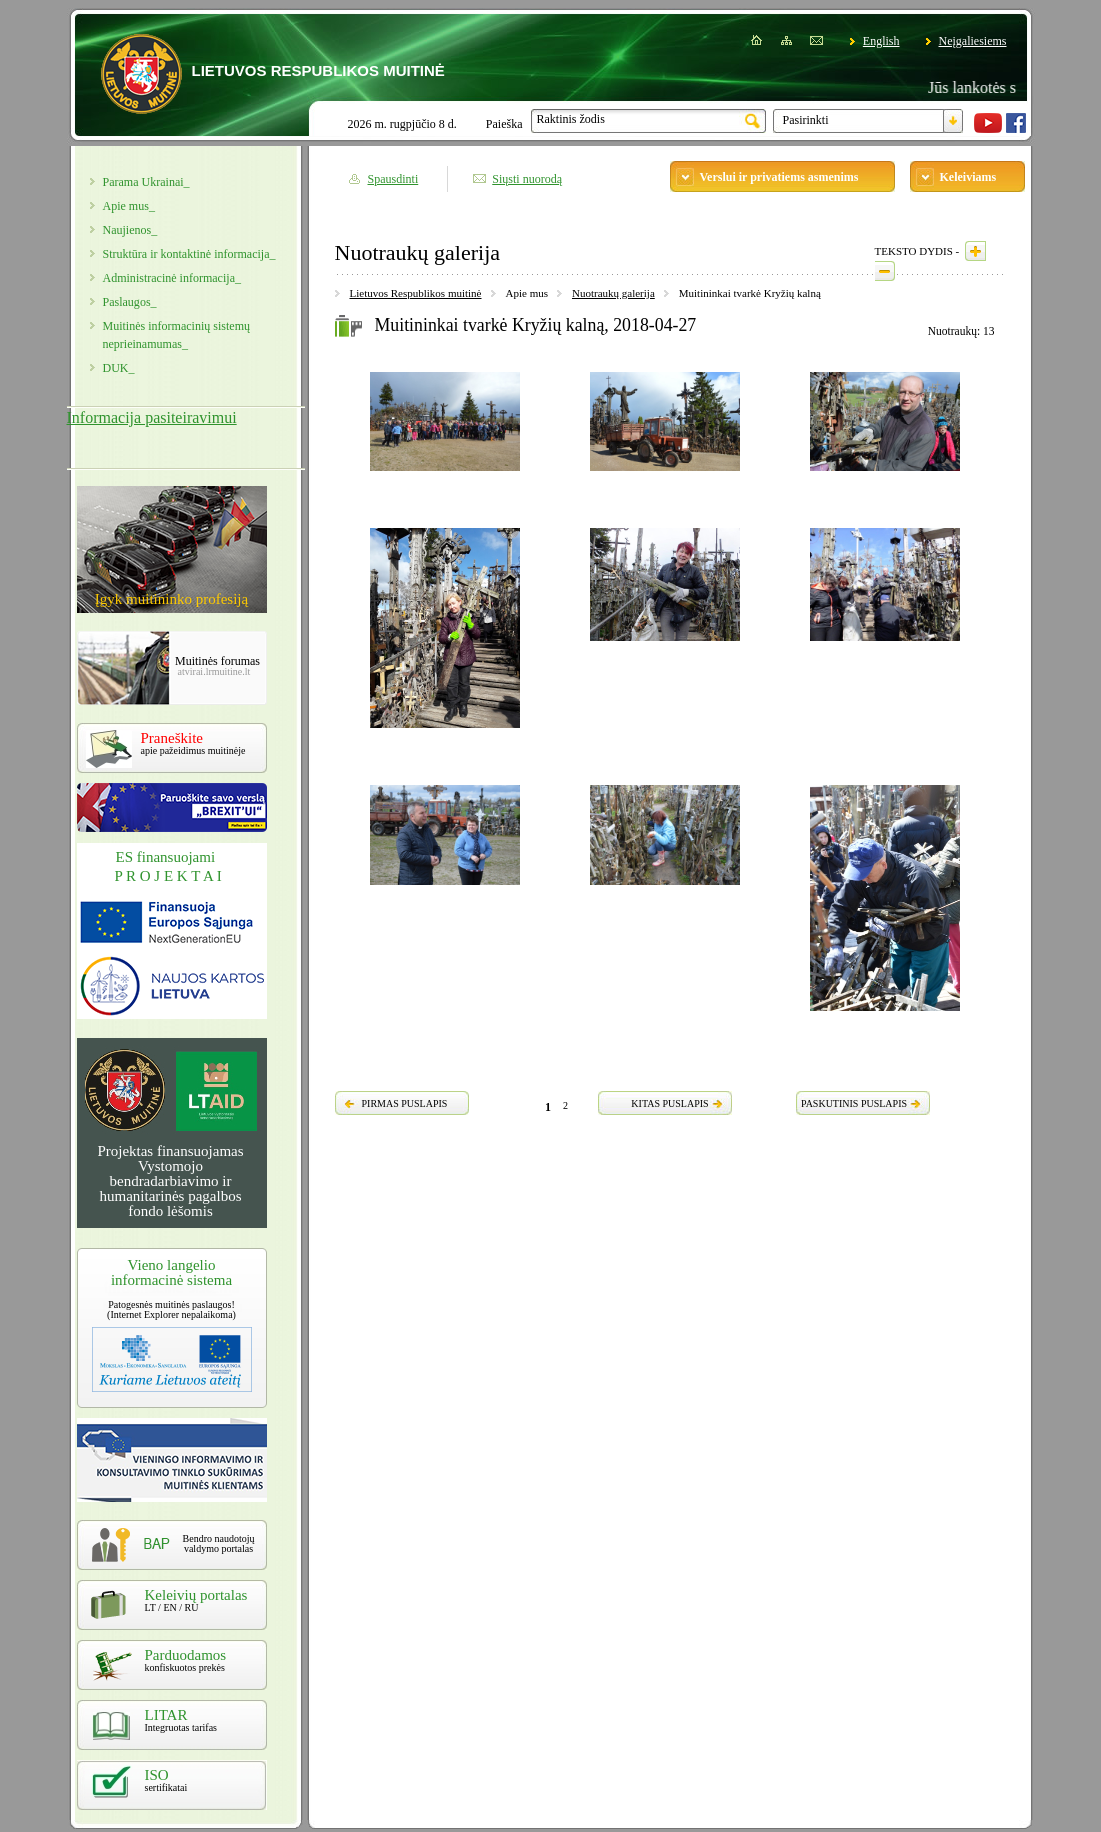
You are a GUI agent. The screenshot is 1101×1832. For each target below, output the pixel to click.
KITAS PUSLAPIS (669, 1103)
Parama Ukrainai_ (146, 182)
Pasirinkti (806, 120)
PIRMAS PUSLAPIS (405, 1103)
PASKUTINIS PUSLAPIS (854, 1103)
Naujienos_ (130, 230)
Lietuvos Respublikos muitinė (416, 293)
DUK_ (119, 368)
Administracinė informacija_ (172, 278)
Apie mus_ (129, 206)
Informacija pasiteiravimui (152, 417)
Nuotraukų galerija (613, 293)
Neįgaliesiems (973, 41)
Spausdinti (393, 179)
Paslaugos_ (130, 302)
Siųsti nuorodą (527, 179)
